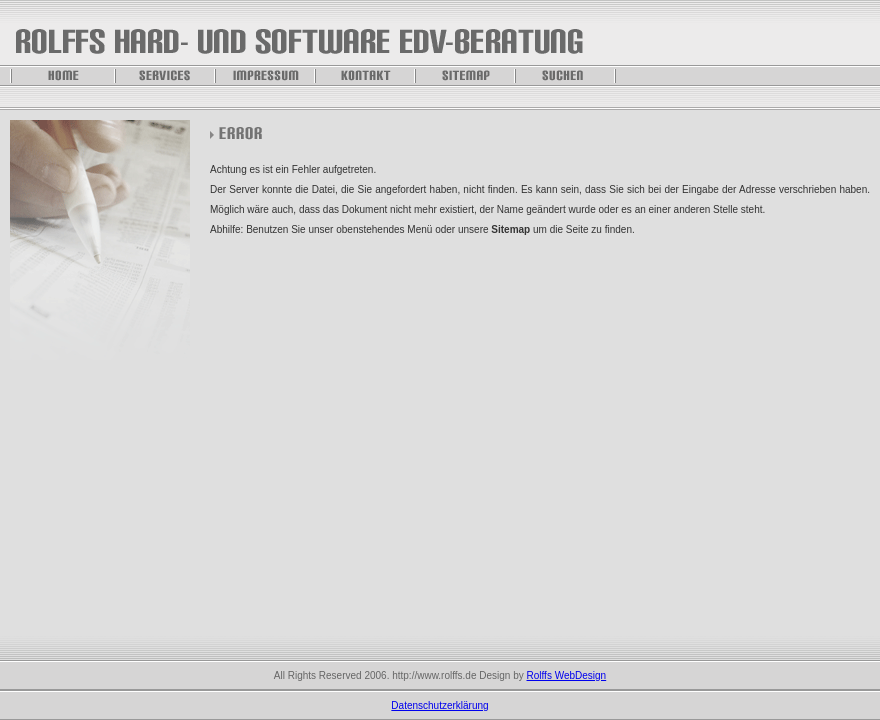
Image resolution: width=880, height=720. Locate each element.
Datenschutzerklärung (439, 705)
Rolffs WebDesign (567, 675)
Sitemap (510, 229)
